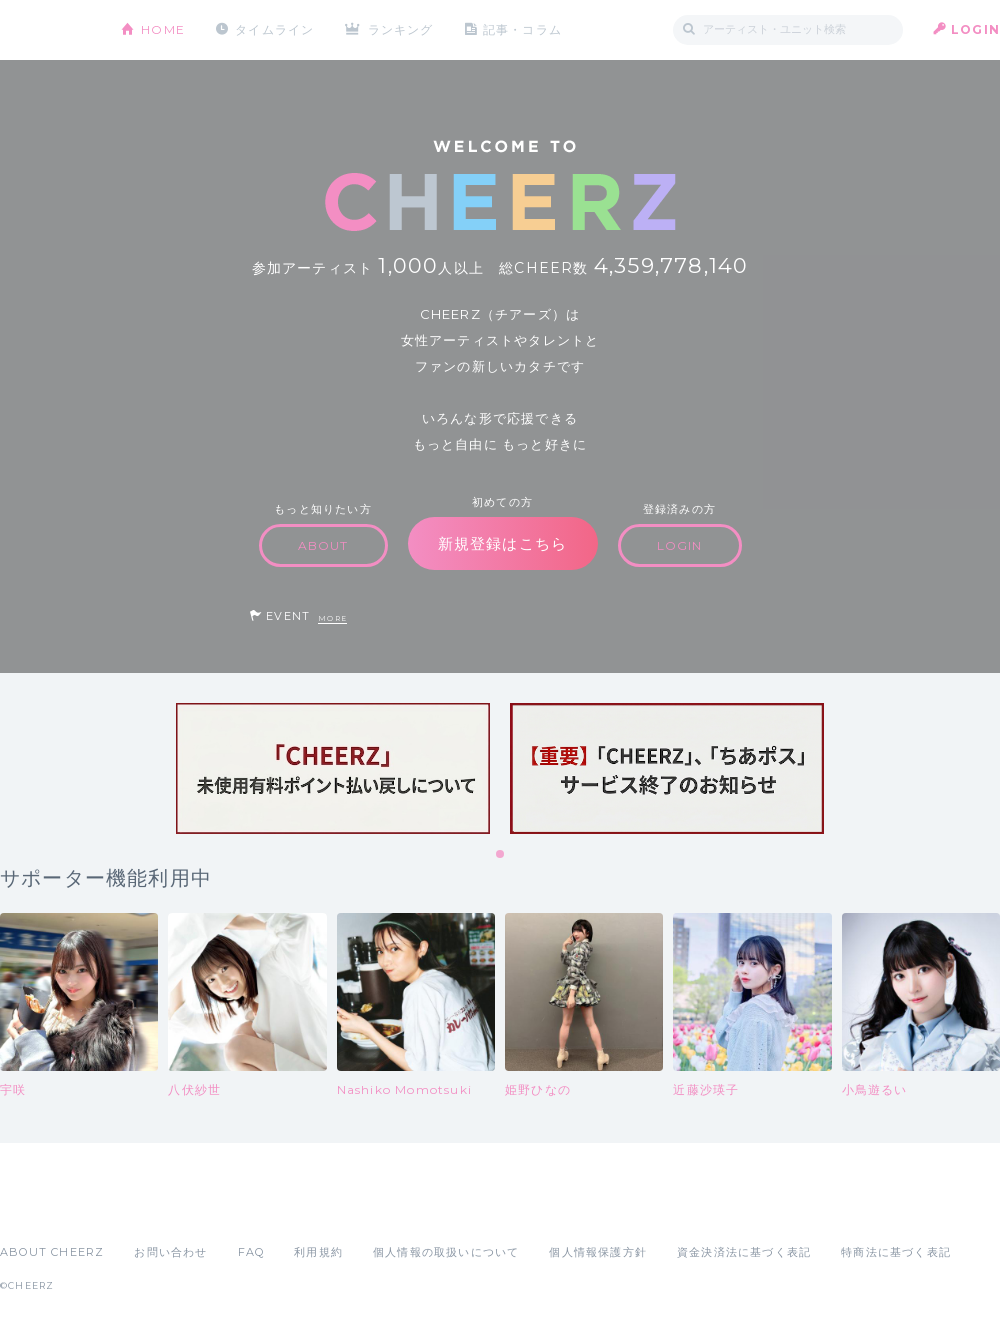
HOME (163, 29)
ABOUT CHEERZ (52, 1252)
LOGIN (975, 29)
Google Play (152, 1208)
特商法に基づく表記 (896, 1252)
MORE (332, 618)
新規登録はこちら (503, 543)
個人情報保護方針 (598, 1252)
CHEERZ (45, 30)
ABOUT (323, 545)
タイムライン (274, 29)
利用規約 (318, 1252)
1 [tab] (501, 855)
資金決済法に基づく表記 (744, 1252)
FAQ (251, 1252)
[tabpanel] (333, 768)
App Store (46, 1208)
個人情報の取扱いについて (446, 1252)
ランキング (401, 29)
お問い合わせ (170, 1252)
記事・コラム (522, 29)
